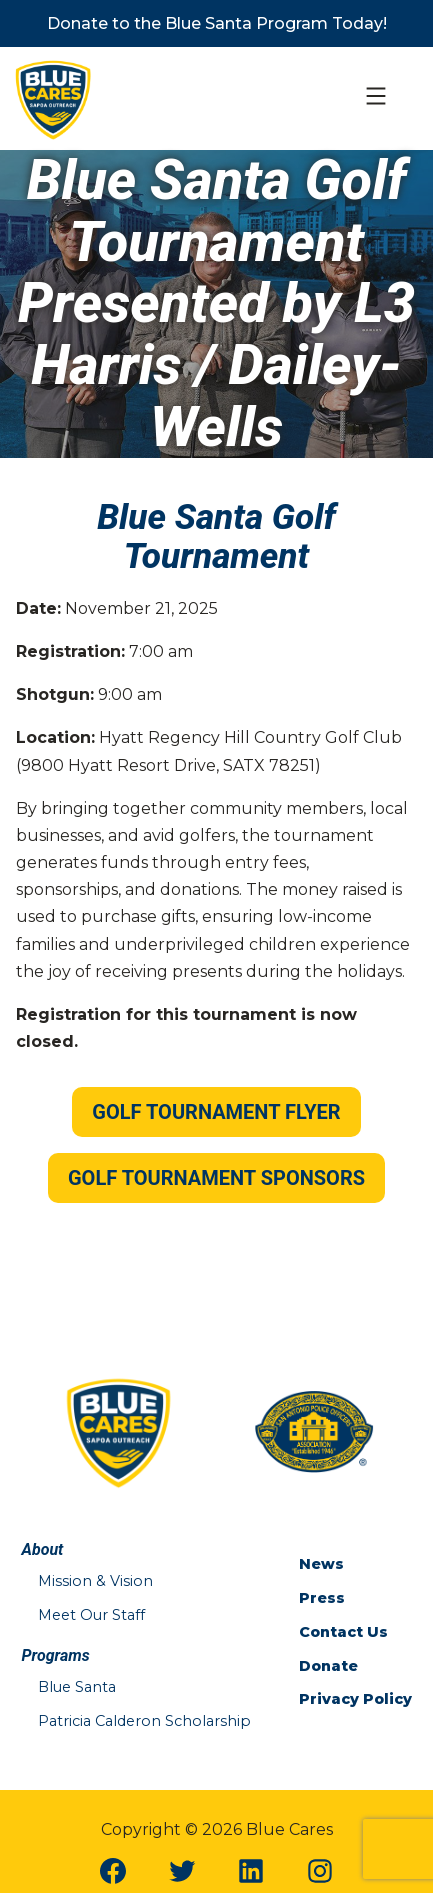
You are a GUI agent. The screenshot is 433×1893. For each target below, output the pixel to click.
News (321, 1564)
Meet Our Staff (91, 1615)
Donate (328, 1666)
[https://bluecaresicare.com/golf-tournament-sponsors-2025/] (216, 1179)
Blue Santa (77, 1687)
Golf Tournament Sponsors (216, 1178)
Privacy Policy (355, 1699)
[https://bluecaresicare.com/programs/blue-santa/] (216, 23)
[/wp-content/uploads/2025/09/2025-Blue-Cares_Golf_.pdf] (216, 1113)
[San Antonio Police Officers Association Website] (314, 1430)
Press (322, 1598)
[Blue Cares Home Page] (53, 97)
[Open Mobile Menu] (376, 99)
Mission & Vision (95, 1581)
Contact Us (343, 1632)
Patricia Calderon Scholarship (144, 1721)
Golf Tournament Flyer (216, 1112)
